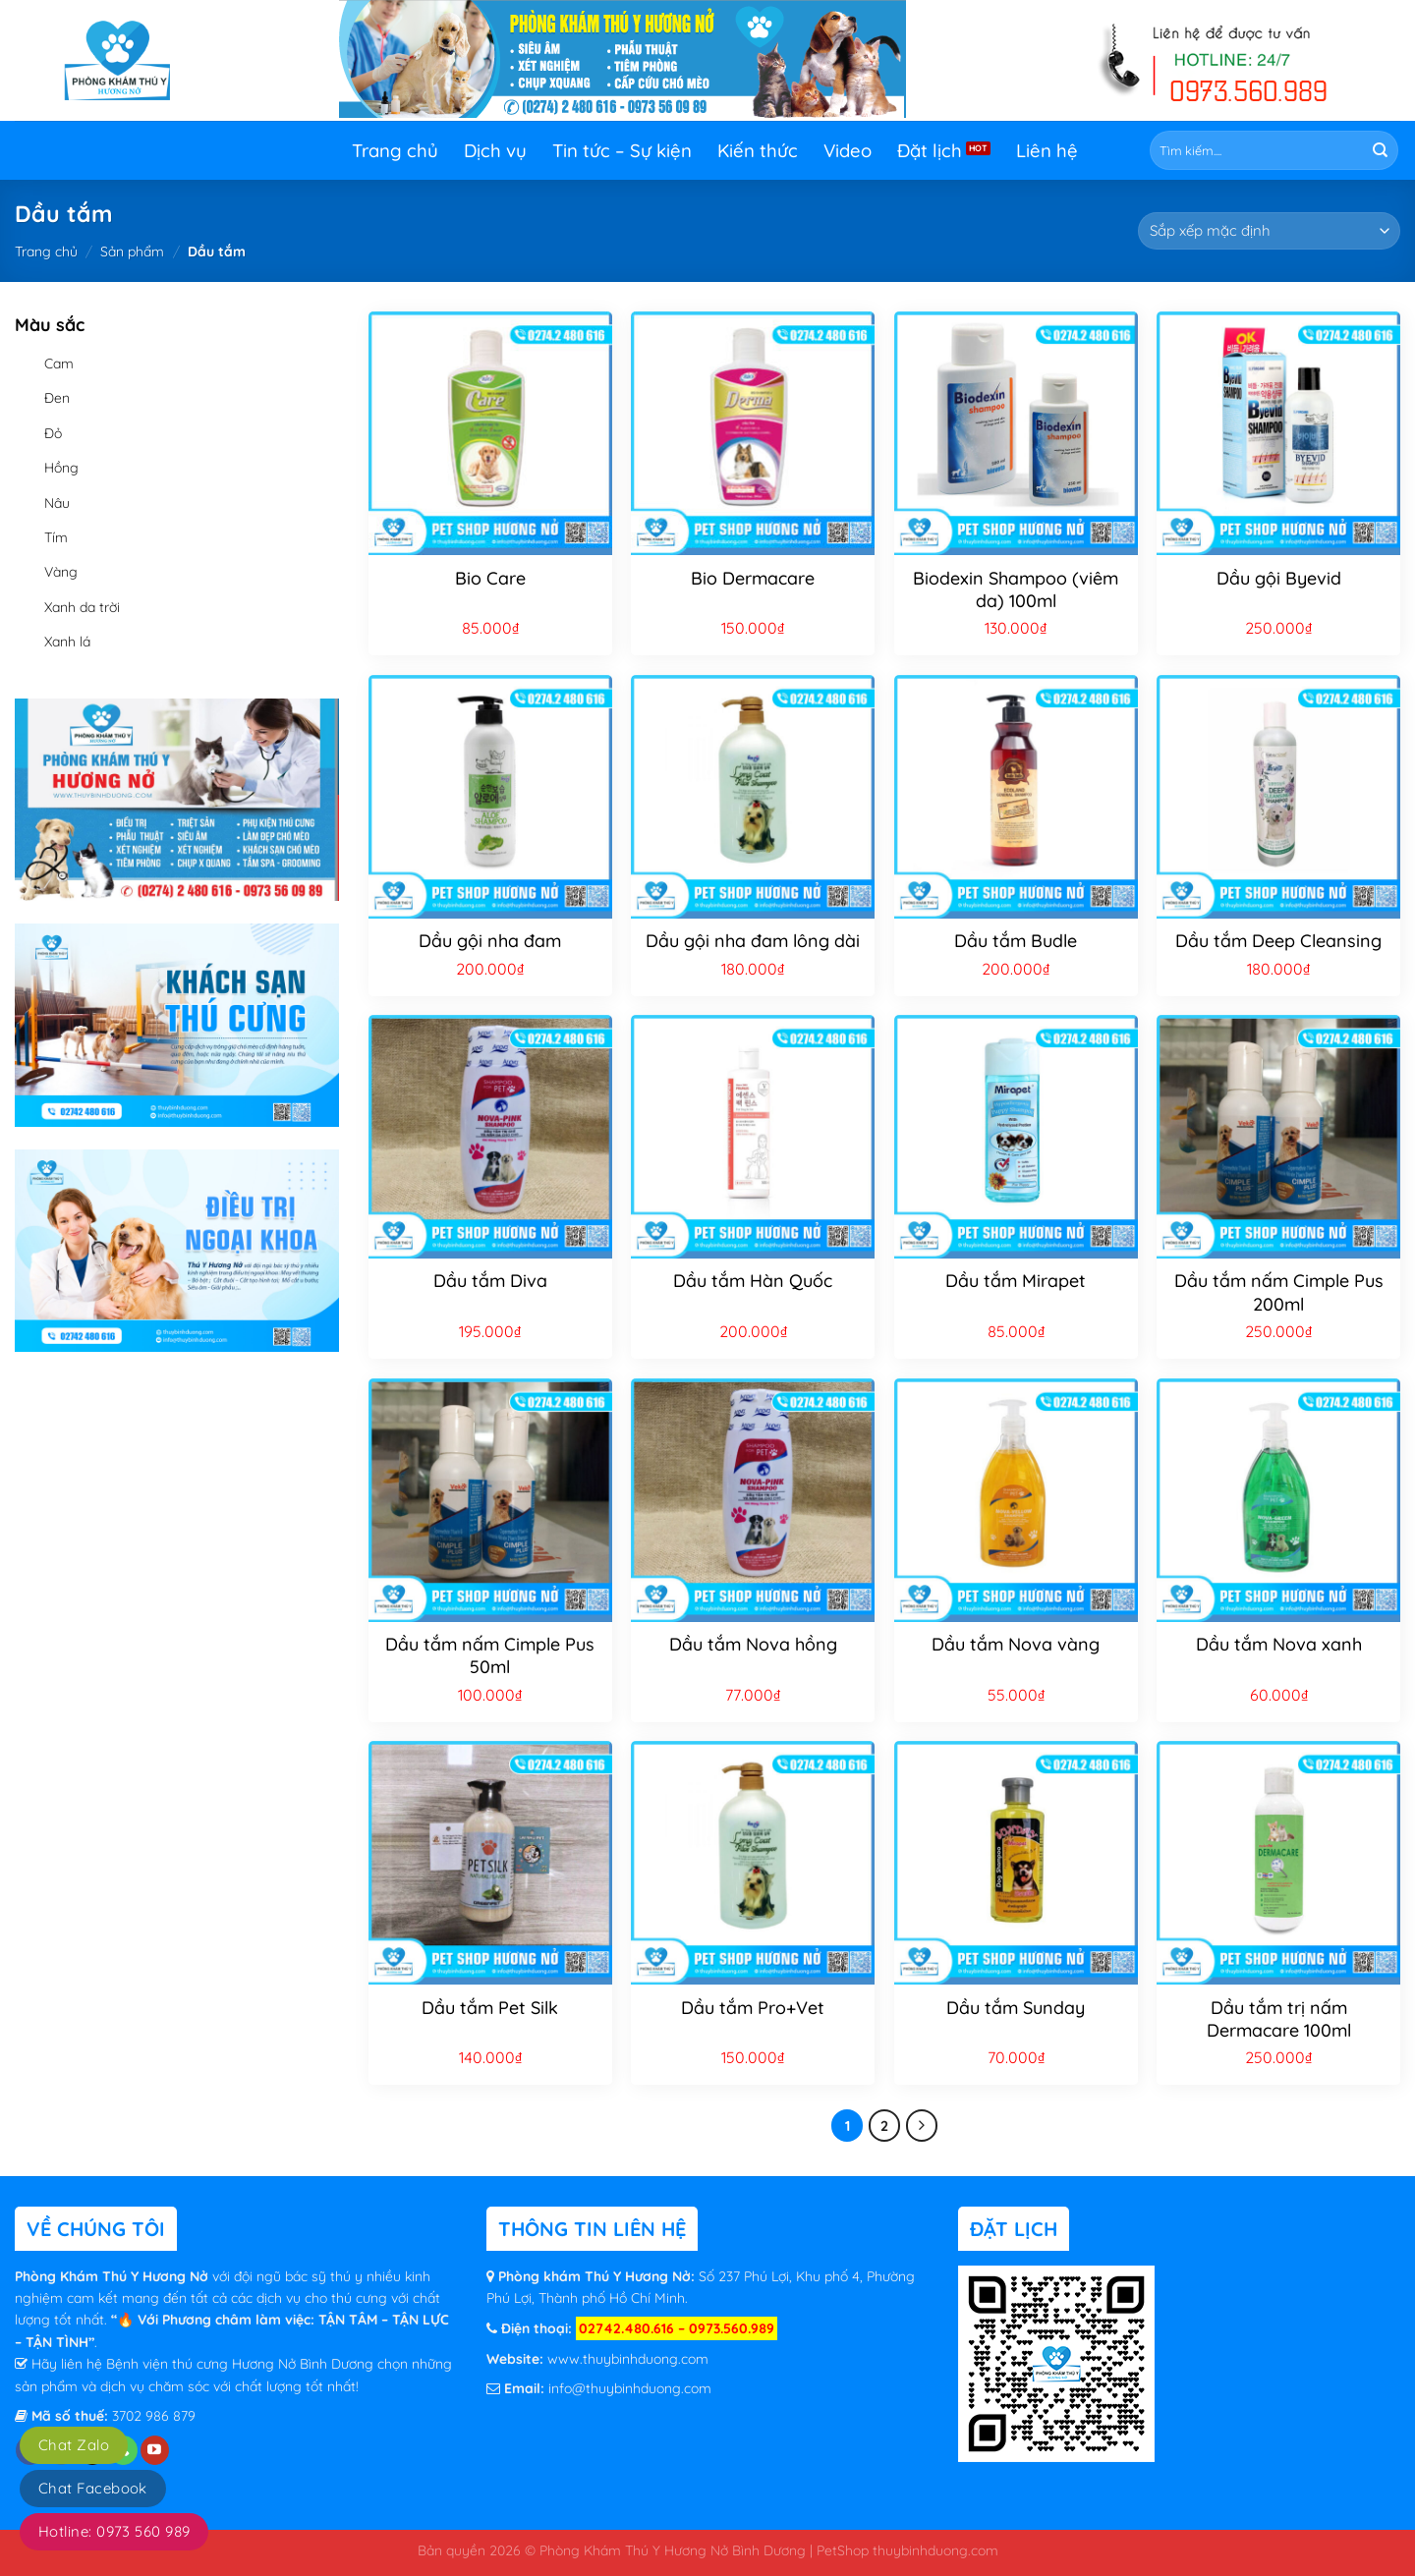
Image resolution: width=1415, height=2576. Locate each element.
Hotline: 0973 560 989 (114, 2531)
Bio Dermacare (753, 578)
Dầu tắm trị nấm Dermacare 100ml (1279, 2019)
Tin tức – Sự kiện (622, 150)
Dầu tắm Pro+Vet (752, 2007)
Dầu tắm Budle (1015, 940)
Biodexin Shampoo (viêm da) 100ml (1015, 589)
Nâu (57, 503)
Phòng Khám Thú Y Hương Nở (113, 2276)
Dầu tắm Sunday (1015, 2007)
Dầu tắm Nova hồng (753, 1644)
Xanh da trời (82, 607)
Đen (57, 398)
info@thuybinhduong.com (629, 2388)
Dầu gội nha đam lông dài (753, 940)
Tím (56, 537)
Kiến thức (757, 150)
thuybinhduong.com (935, 2550)
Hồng (61, 467)
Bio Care (490, 578)
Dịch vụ (495, 150)
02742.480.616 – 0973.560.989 (676, 2328)
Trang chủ (395, 150)
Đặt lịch (929, 150)
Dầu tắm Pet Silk (490, 2007)
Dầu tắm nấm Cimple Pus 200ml (1279, 1292)
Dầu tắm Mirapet (1015, 1280)
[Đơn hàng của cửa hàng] (1269, 231)
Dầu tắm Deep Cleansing (1278, 940)
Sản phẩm (132, 251)
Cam (59, 363)
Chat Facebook (92, 2488)
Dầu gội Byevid (1279, 578)
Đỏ (53, 433)
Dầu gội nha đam (490, 940)
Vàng (61, 572)
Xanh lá (67, 641)
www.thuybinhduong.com (627, 2359)
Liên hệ (1047, 150)
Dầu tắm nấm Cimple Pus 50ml (489, 1655)
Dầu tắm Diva (490, 1280)
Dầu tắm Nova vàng (1016, 1644)
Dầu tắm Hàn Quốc (752, 1280)
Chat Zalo (73, 2445)
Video (847, 150)
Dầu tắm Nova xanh (1279, 1644)
